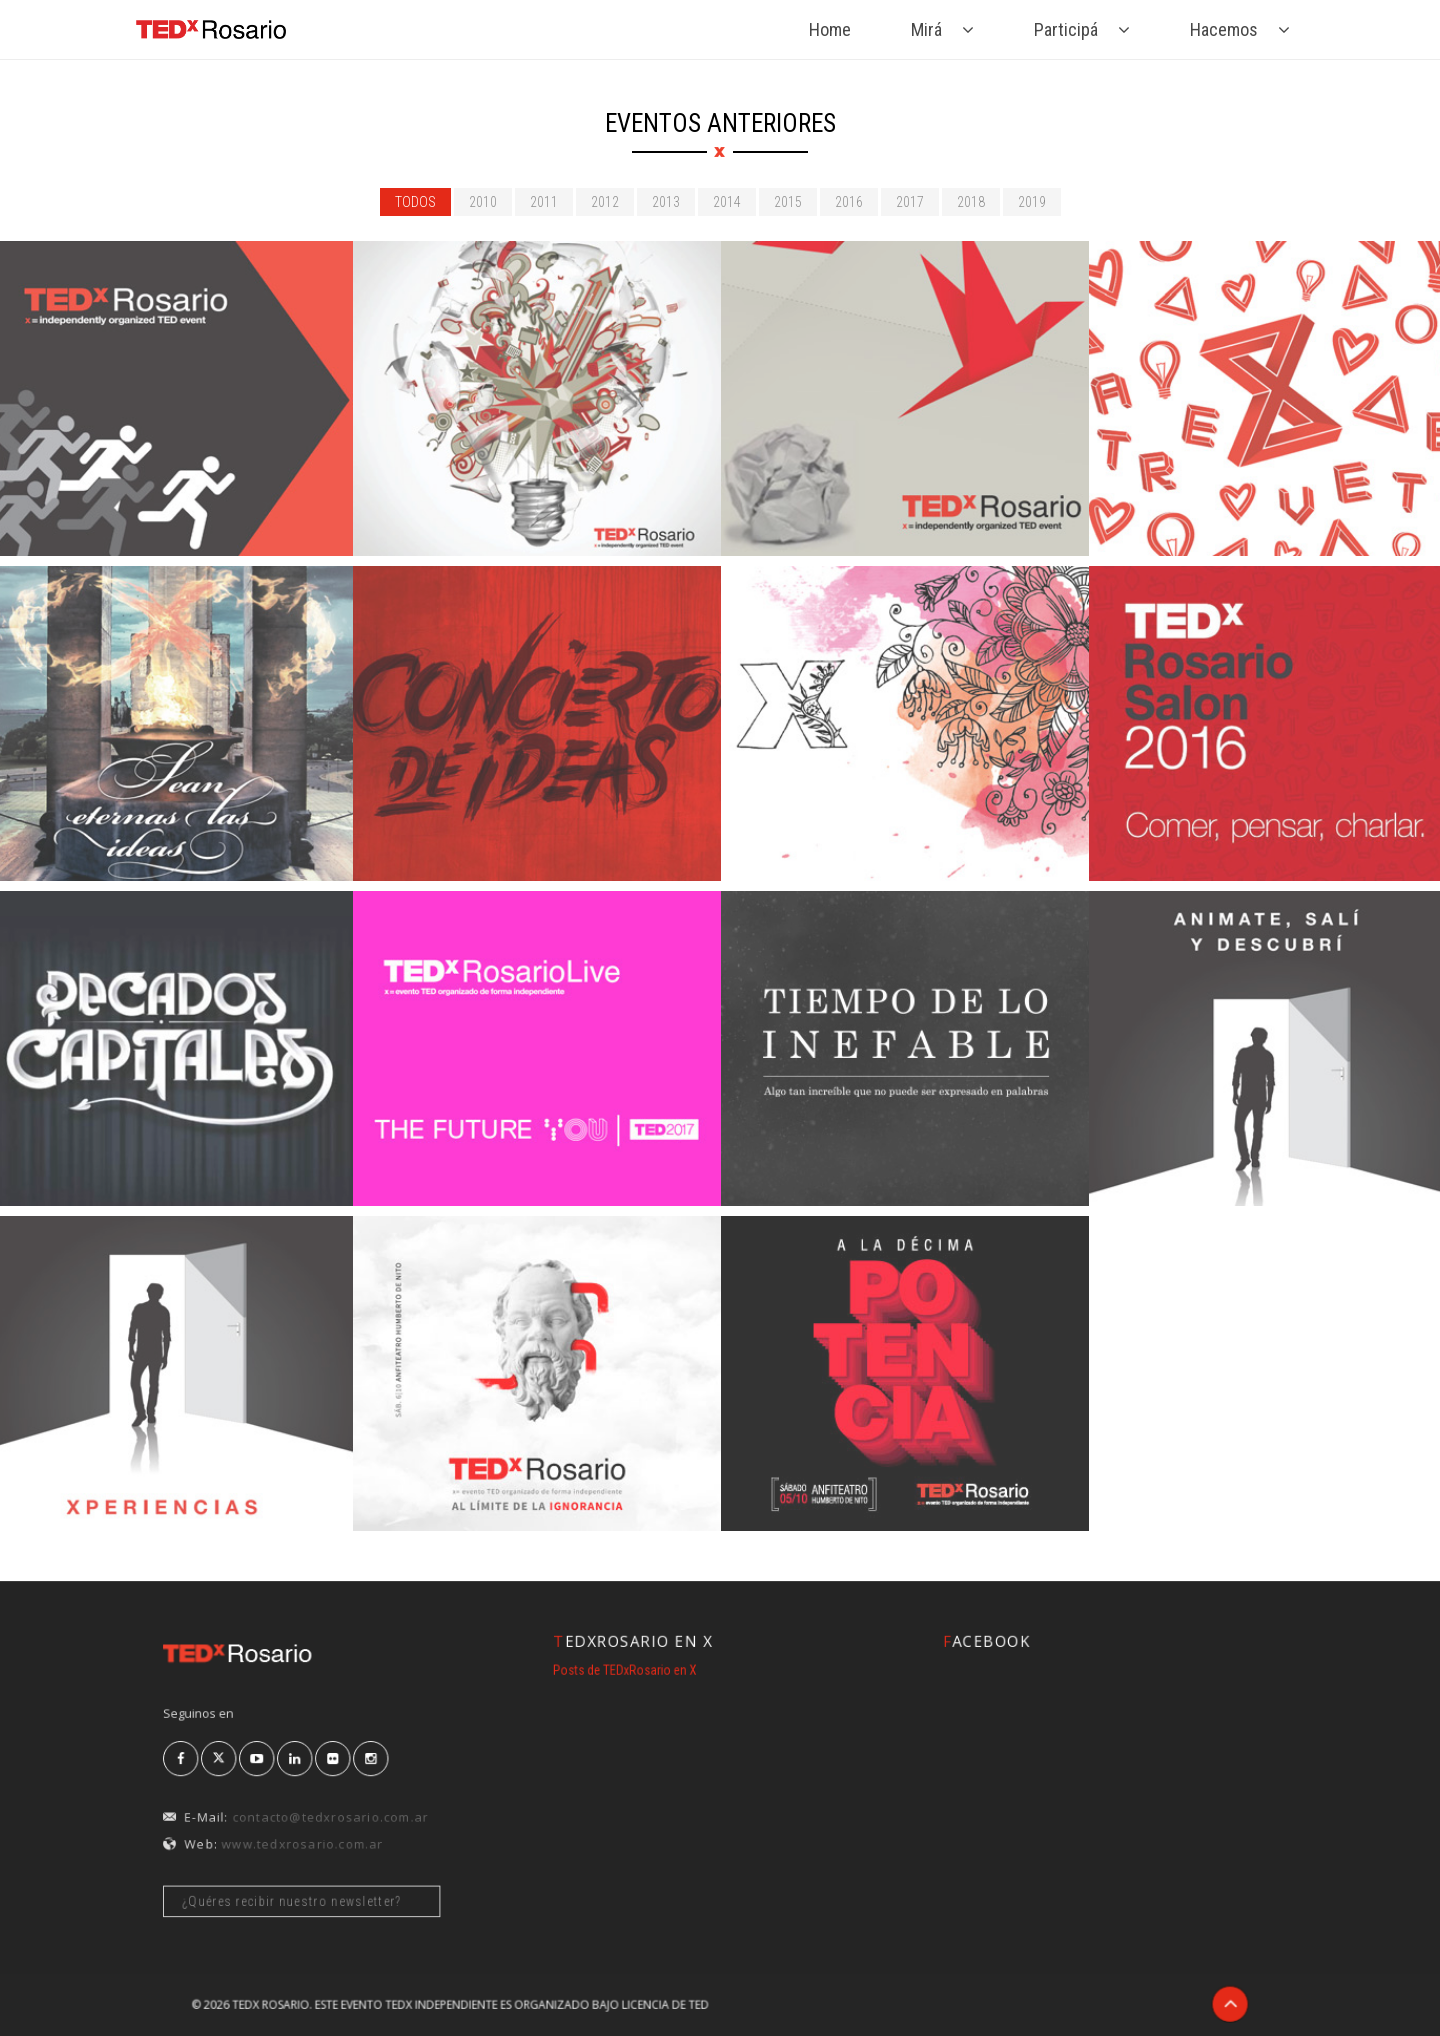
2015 (788, 202)
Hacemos (1224, 29)
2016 (849, 202)
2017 (910, 202)
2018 (971, 202)
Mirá (926, 29)
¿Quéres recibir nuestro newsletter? (310, 1861)
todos (415, 202)
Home (830, 29)
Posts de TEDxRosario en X (655, 1666)
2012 (605, 202)
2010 (483, 202)
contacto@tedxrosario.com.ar (328, 1804)
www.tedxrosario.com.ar (310, 1822)
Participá (1066, 29)
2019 (1032, 202)
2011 (544, 202)
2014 (727, 202)
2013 (666, 202)
